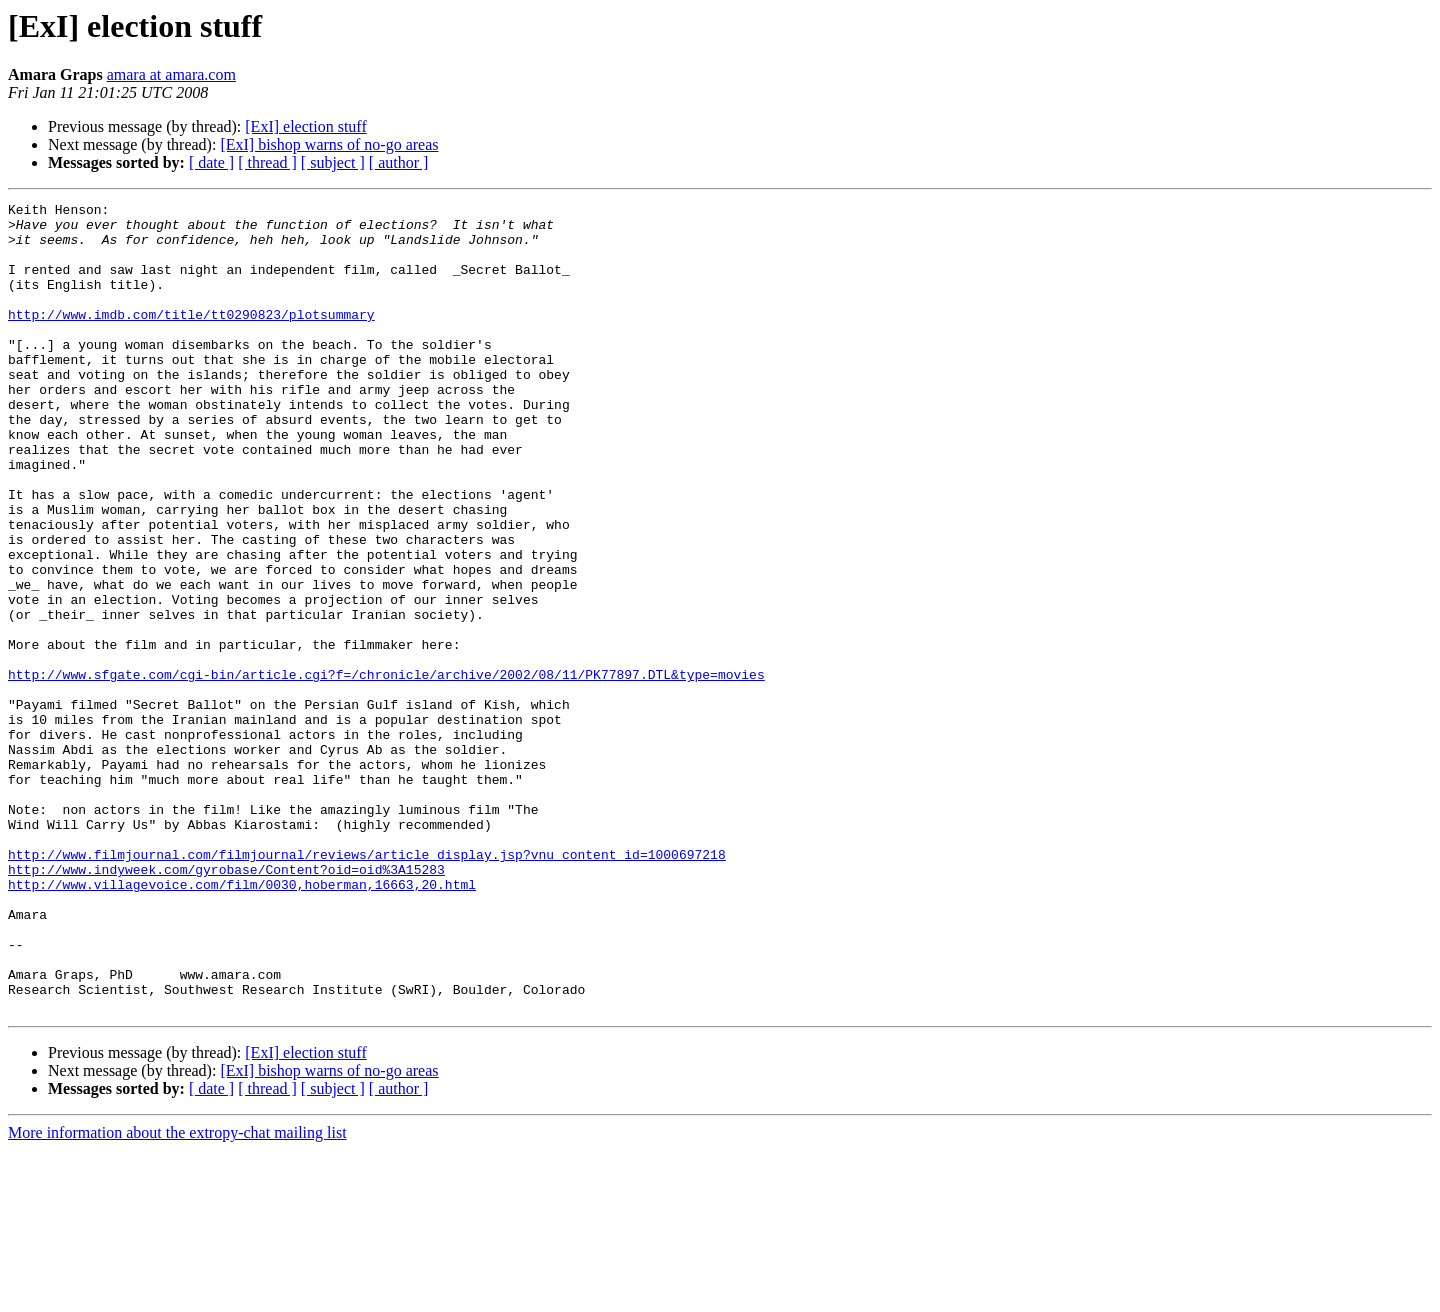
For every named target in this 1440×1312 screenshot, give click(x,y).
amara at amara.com (171, 74)
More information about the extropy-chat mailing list (177, 1294)
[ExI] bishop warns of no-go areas (329, 144)
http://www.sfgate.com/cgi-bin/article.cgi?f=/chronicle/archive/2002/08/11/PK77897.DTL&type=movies (386, 770)
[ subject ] (333, 162)
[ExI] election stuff (305, 126)
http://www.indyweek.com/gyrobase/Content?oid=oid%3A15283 (226, 1004)
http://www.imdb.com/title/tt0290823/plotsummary (191, 338)
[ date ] (211, 162)
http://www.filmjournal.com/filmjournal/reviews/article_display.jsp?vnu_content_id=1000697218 (367, 986)
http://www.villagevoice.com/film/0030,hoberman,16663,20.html (242, 1022)
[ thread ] (267, 162)
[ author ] (399, 162)
